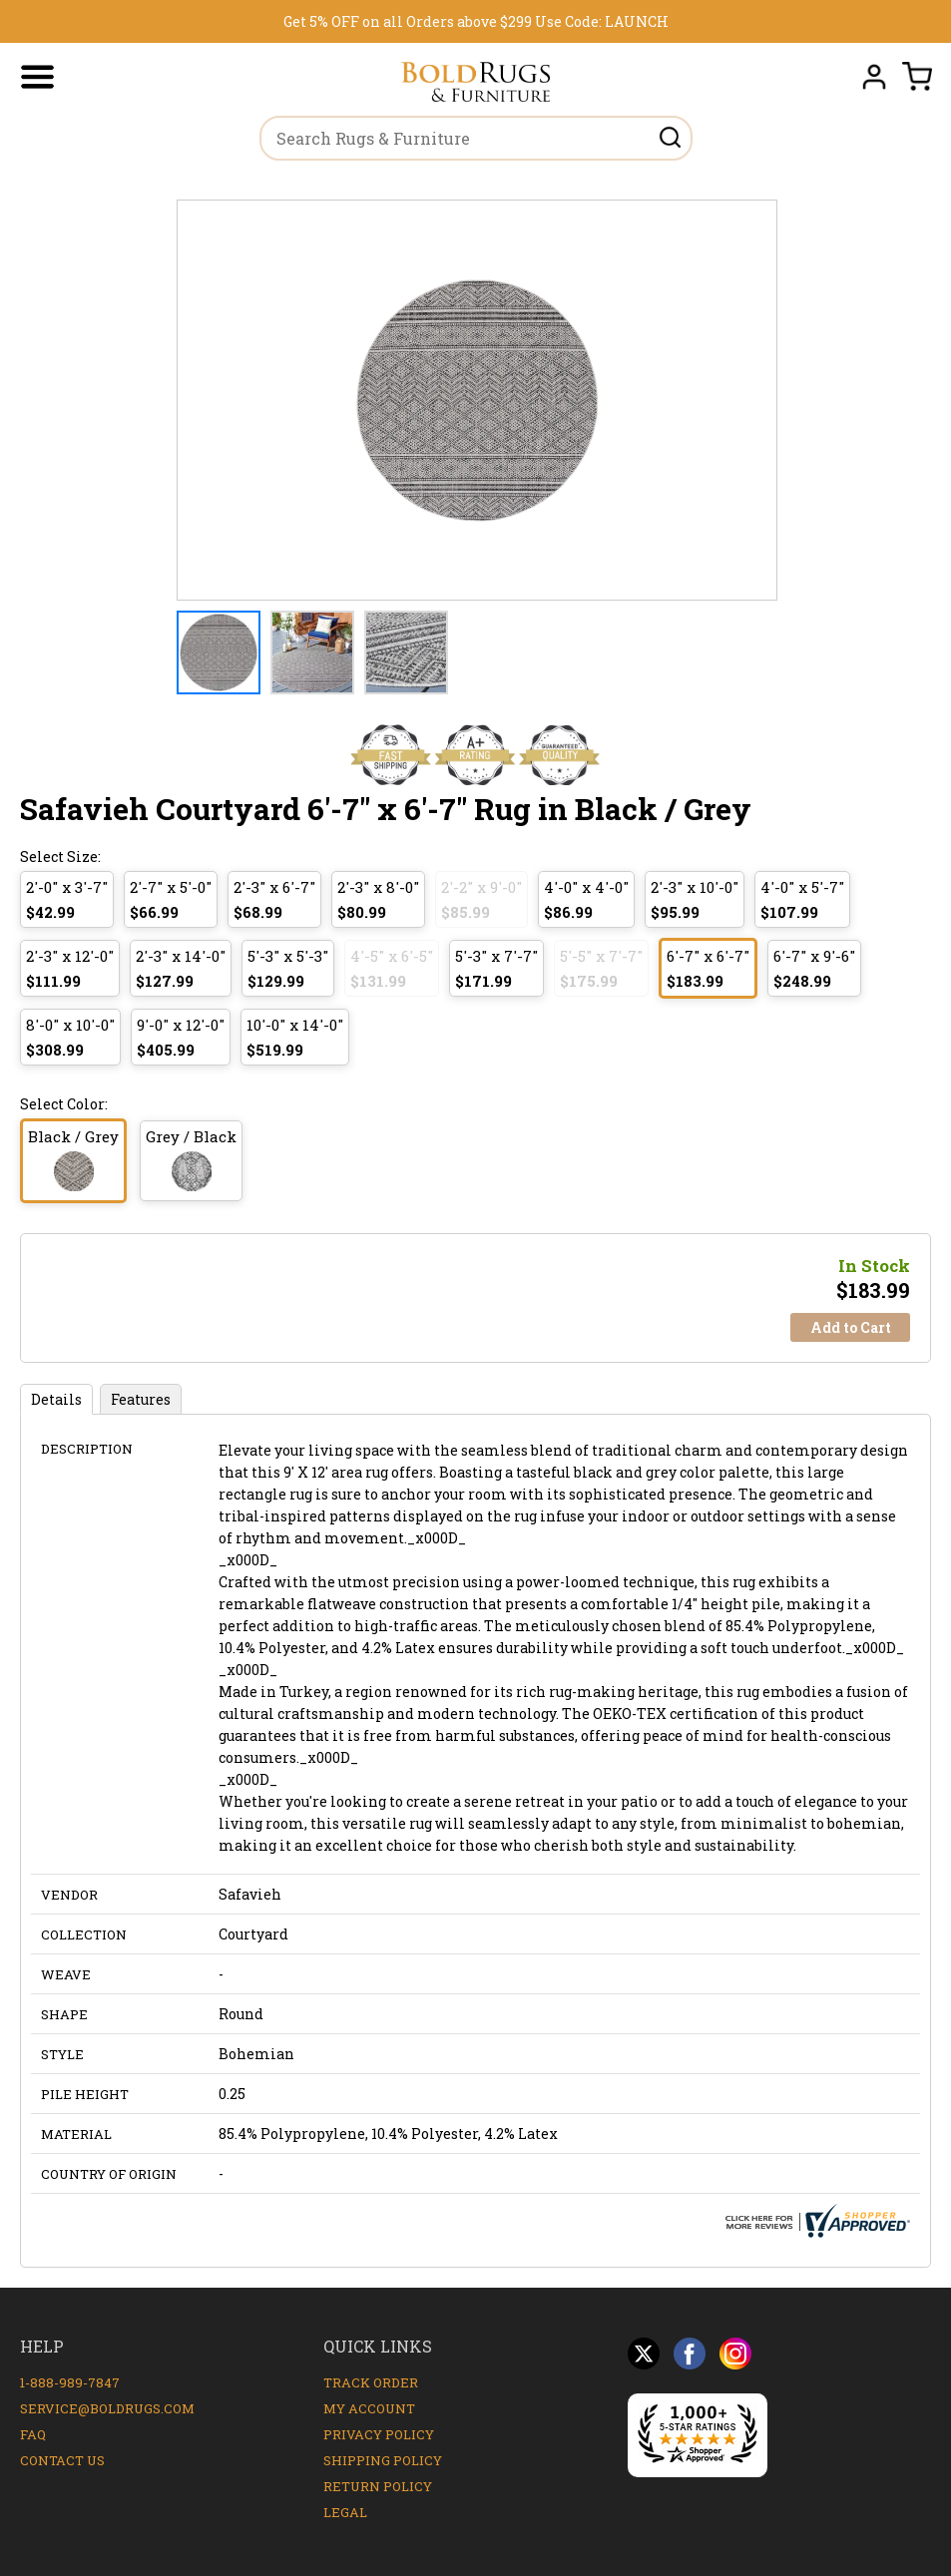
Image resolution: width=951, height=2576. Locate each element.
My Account (369, 2408)
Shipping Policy (382, 2460)
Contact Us (62, 2460)
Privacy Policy (378, 2434)
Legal (345, 2512)
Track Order (370, 2382)
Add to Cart (850, 1327)
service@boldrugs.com (107, 2408)
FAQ (33, 2434)
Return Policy (377, 2486)
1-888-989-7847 (70, 2382)
